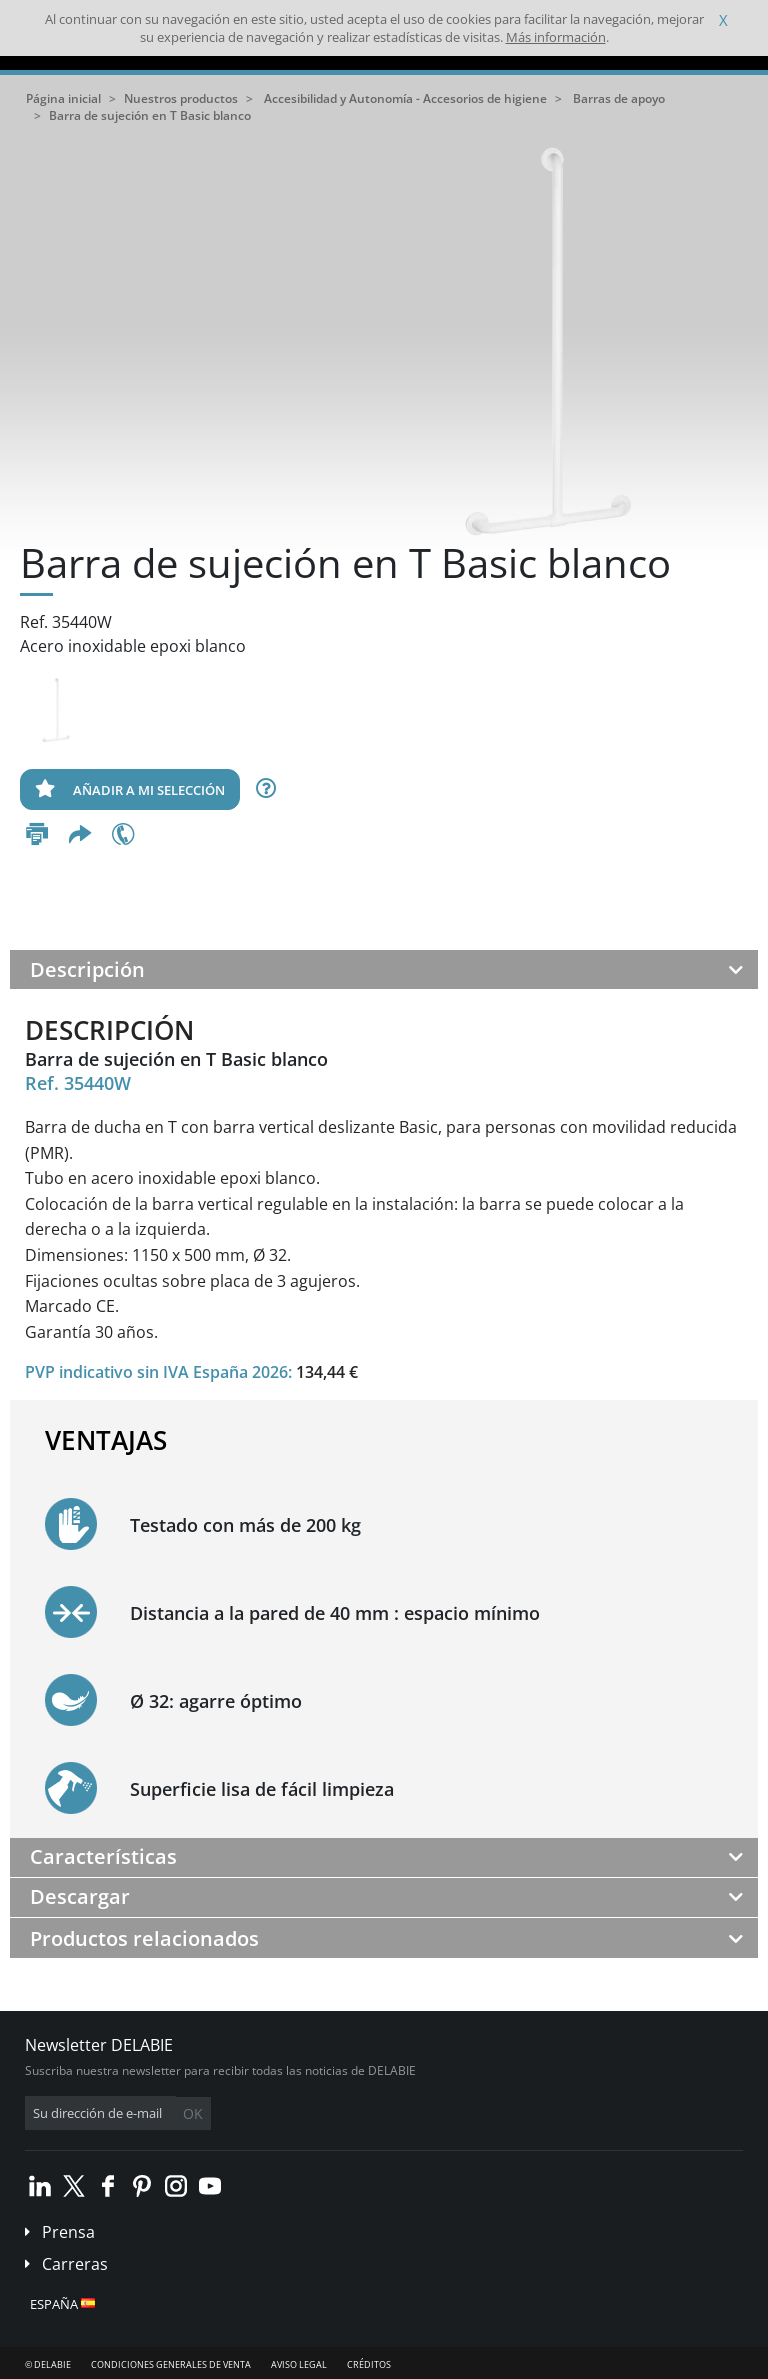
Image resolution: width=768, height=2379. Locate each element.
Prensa (68, 2232)
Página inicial (63, 98)
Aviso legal (299, 2364)
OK (193, 2113)
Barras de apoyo (619, 98)
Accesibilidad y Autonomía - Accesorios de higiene (405, 98)
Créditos (369, 2364)
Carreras (75, 2264)
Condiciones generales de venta (171, 2364)
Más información (556, 37)
